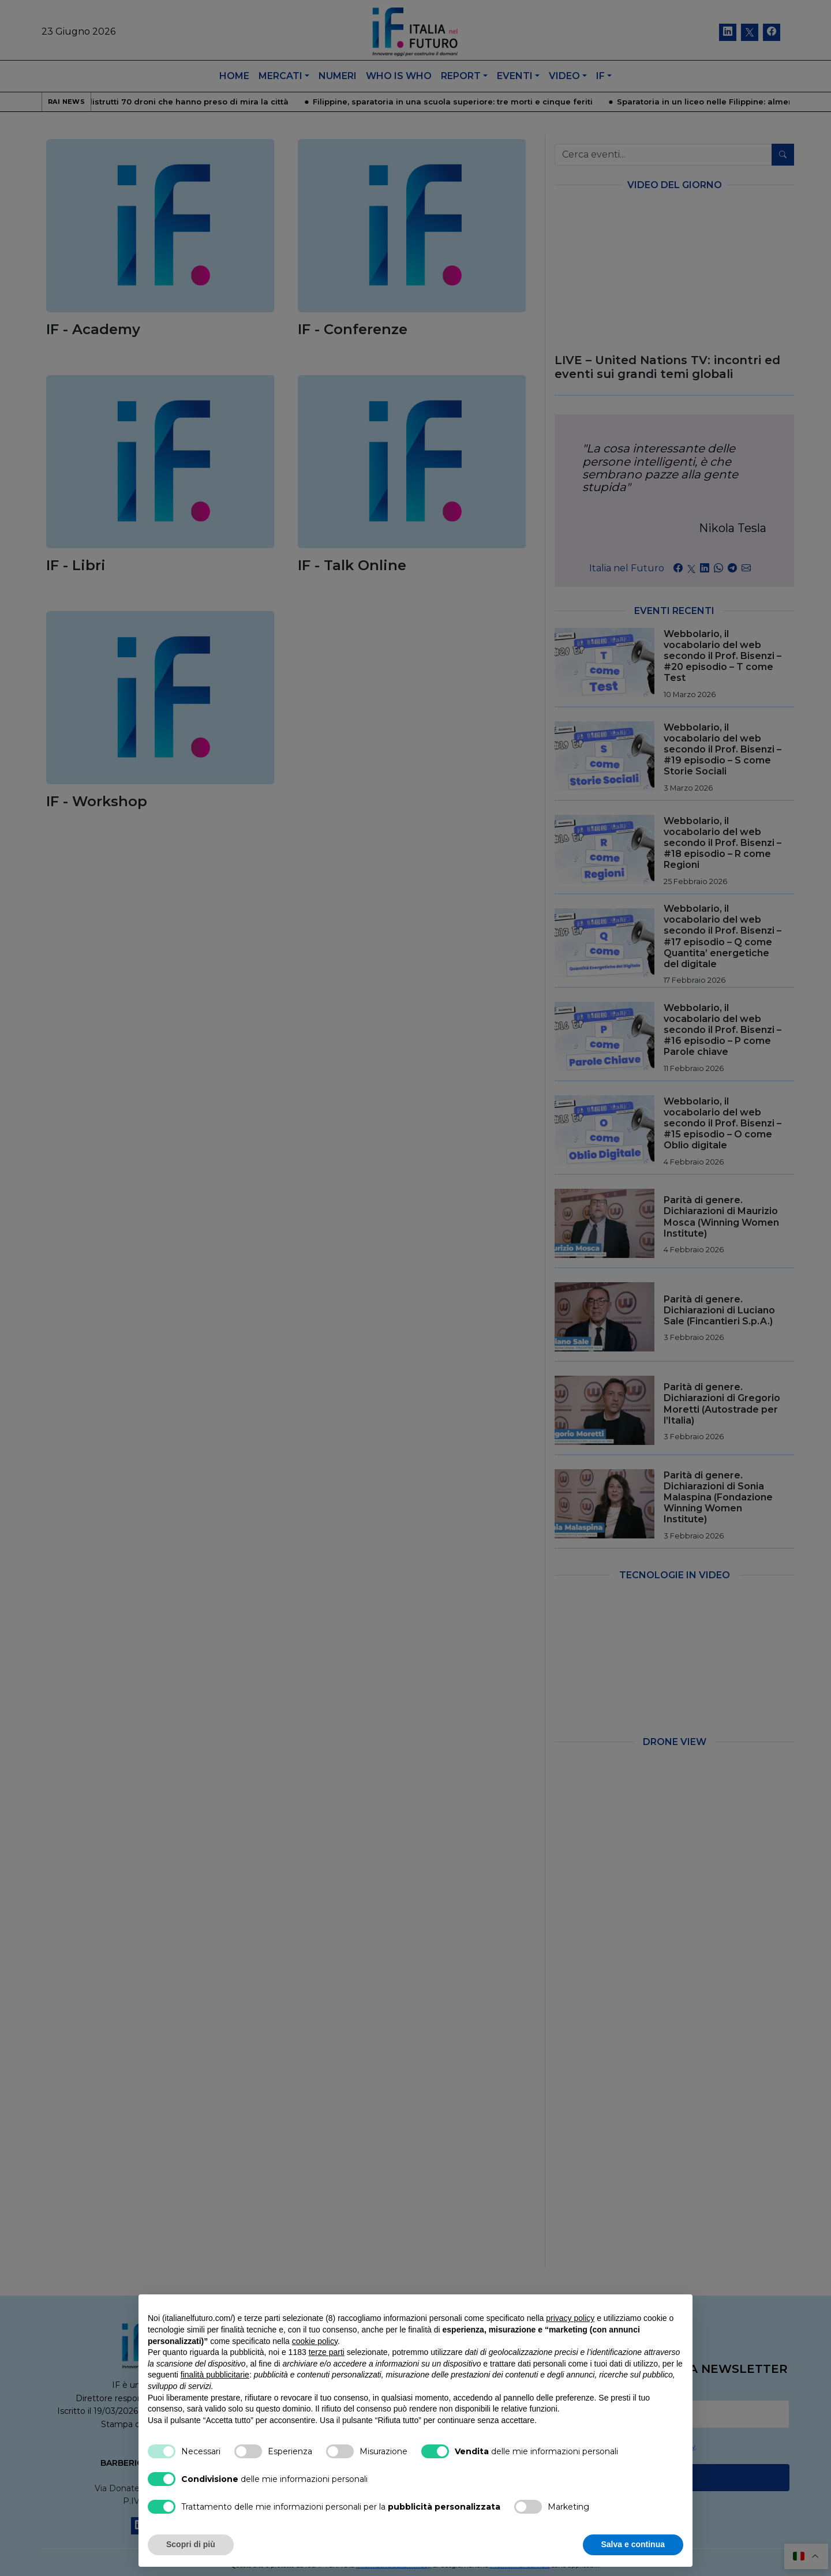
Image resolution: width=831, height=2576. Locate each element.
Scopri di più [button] (190, 2544)
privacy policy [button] (570, 2318)
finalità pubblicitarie (215, 2374)
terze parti (327, 2352)
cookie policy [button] (315, 2341)
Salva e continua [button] (633, 2544)
